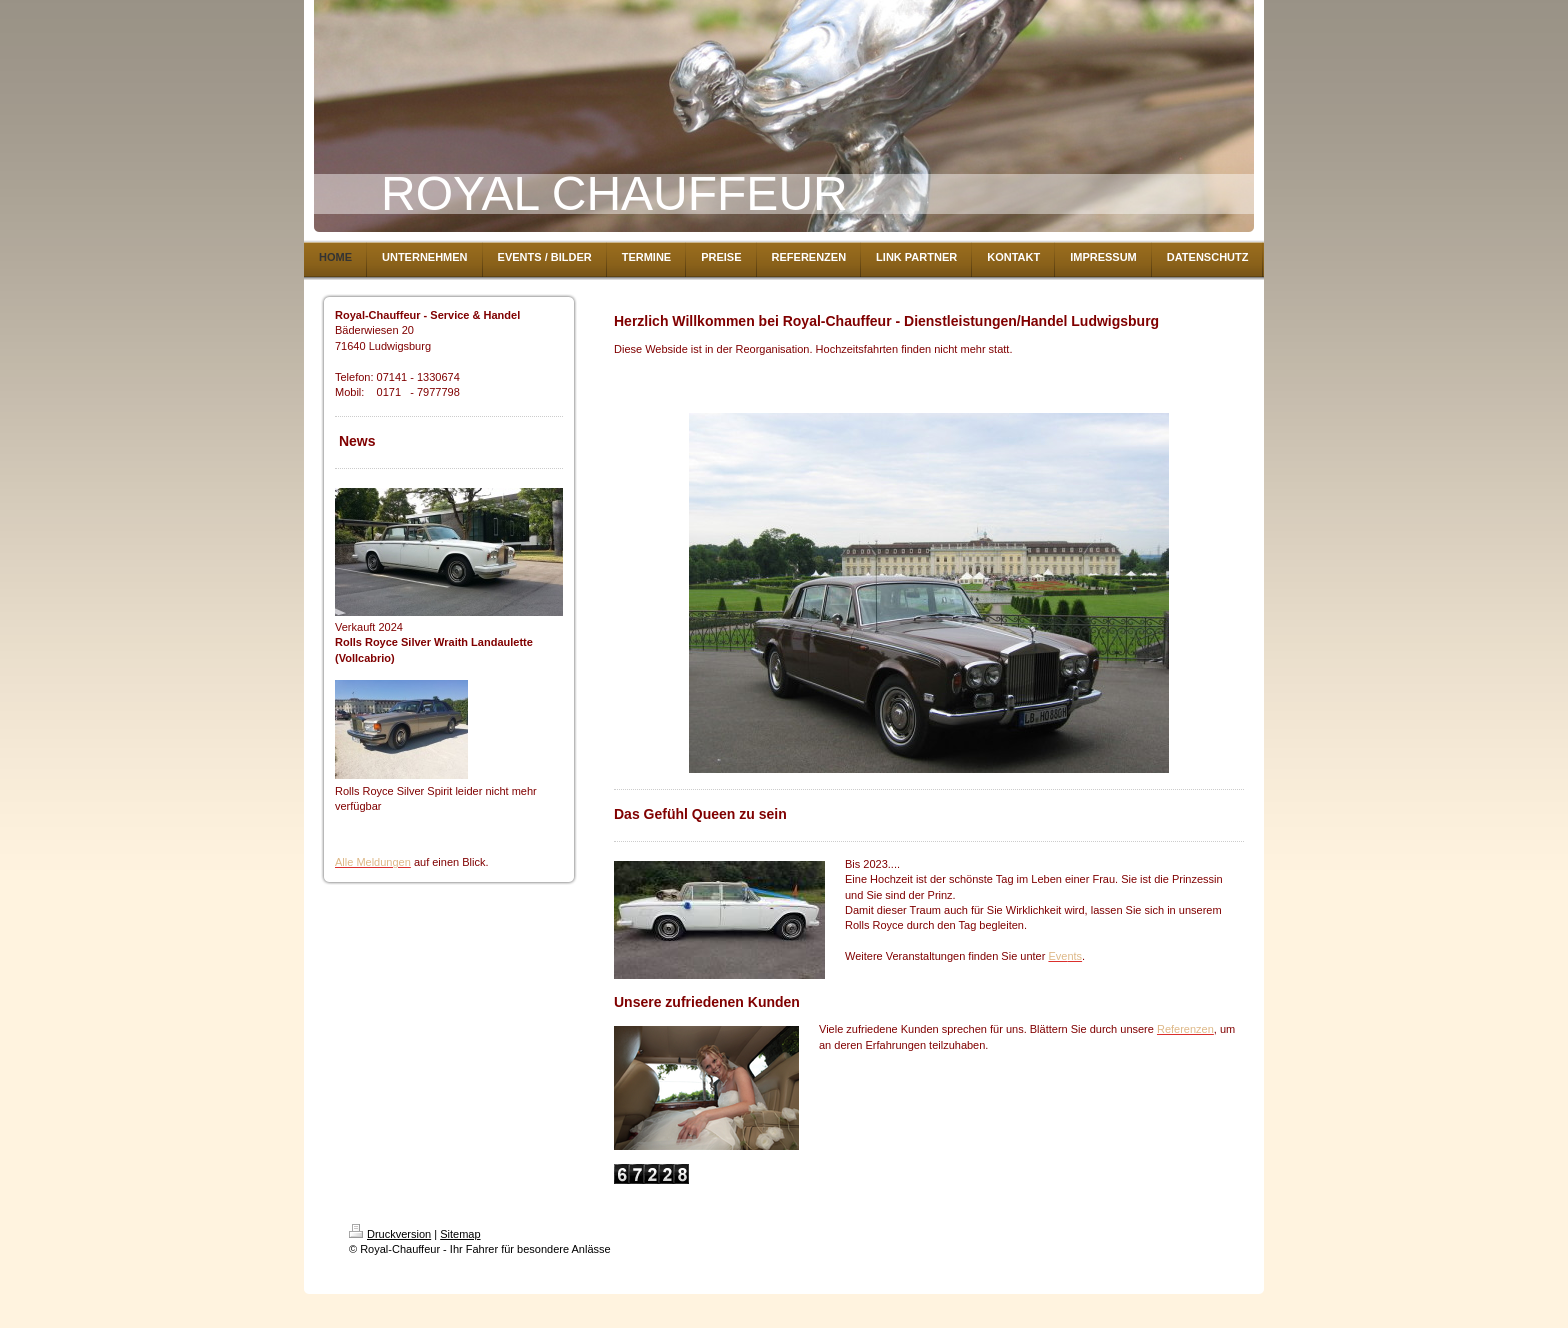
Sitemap (460, 1234)
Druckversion (390, 1234)
